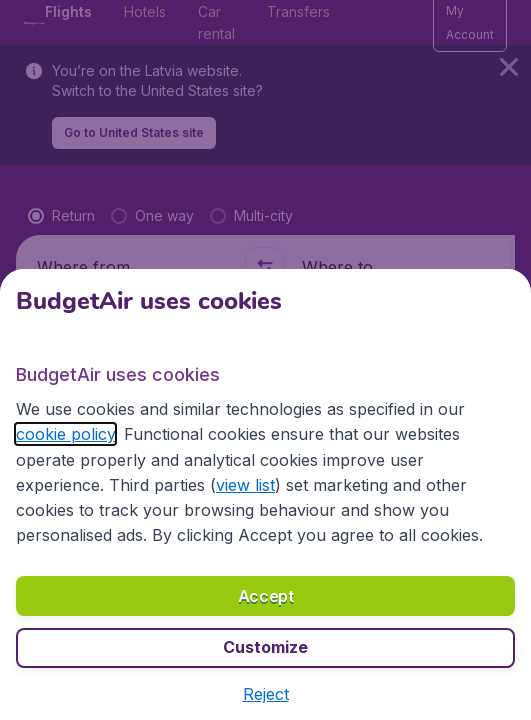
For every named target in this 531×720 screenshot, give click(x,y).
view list (245, 485)
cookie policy (65, 434)
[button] (266, 694)
